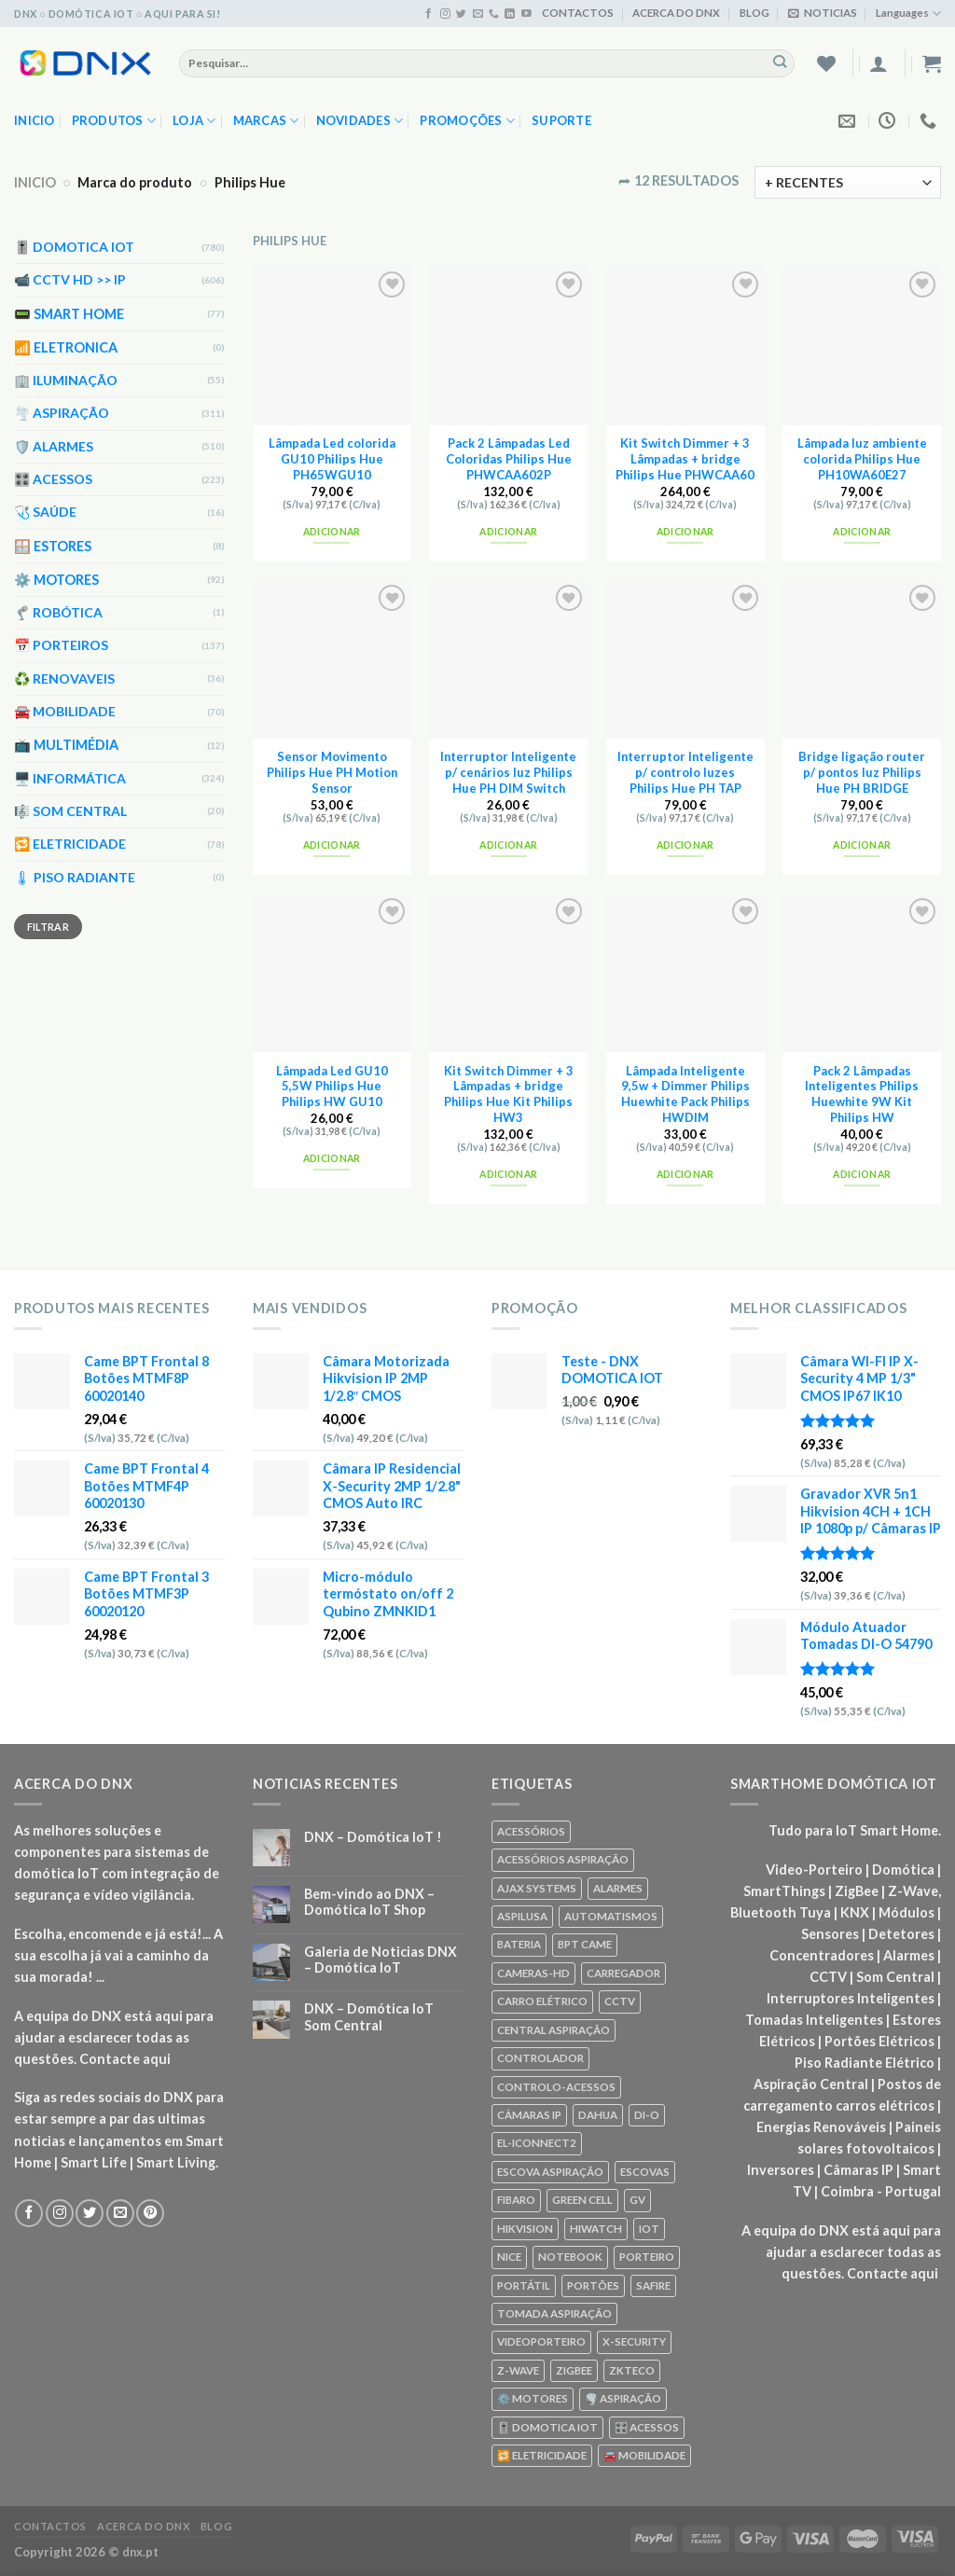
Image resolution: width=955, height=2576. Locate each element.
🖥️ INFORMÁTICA (70, 778)
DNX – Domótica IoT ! (373, 1837)
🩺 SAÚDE (45, 512)
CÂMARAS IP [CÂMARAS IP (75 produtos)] (529, 2115)
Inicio (34, 120)
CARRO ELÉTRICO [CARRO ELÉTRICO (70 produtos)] (542, 2001)
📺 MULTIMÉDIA (66, 746)
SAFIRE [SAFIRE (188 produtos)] (653, 2285)
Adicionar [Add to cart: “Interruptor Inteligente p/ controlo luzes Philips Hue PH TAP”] (685, 845)
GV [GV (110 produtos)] (637, 2200)
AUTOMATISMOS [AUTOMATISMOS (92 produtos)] (610, 1916)
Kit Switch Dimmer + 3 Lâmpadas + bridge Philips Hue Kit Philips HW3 (509, 1094)
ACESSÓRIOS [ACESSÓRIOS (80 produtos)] (531, 1831)
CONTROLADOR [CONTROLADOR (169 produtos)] (540, 2058)
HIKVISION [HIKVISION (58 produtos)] (525, 2229)
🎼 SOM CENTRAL (70, 811)
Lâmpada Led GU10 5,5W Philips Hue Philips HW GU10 (332, 1086)
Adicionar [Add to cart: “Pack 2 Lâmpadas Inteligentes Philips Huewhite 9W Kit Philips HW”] (862, 1174)
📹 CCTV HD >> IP (70, 280)
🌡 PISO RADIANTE (74, 877)
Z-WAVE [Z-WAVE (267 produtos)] (518, 2370)
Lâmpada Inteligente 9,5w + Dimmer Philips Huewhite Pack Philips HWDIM (685, 1094)
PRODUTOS (114, 121)
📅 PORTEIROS (61, 646)
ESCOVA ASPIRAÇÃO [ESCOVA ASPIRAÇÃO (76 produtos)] (550, 2172)
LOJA (194, 121)
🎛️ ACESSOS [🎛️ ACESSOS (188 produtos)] (647, 2427)
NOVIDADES (360, 121)
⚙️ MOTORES (56, 580)
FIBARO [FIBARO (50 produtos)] (516, 2200)
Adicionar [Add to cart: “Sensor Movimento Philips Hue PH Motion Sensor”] (332, 845)
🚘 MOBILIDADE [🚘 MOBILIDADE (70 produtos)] (644, 2455)
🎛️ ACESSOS (53, 479)
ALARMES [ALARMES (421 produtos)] (618, 1888)
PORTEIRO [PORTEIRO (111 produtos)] (646, 2257)
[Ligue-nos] (494, 14)
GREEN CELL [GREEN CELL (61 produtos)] (582, 2200)
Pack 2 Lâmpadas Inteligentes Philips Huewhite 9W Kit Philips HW (862, 1094)
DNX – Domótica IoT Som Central (369, 2016)
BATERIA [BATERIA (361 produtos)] (519, 1944)
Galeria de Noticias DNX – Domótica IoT (380, 1959)
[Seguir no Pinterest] (150, 2213)
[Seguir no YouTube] (526, 14)
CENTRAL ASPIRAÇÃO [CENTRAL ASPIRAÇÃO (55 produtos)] (553, 2030)
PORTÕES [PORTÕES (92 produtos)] (593, 2285)
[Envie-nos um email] (478, 14)
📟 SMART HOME (69, 314)
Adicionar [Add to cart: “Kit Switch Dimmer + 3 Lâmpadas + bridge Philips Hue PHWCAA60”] (685, 531)
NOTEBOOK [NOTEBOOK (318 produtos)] (570, 2257)
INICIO (35, 182)
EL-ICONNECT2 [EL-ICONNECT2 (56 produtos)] (536, 2143)
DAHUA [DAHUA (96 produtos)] (597, 2115)
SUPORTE (561, 120)
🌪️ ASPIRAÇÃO (61, 413)
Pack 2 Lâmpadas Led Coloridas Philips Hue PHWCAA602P (509, 459)
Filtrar (48, 927)
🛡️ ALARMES (53, 446)
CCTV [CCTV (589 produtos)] (619, 2001)
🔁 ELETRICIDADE (70, 844)
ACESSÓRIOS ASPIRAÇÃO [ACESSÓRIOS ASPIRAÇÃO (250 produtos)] (563, 1859)
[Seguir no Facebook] (428, 14)
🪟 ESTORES (52, 546)
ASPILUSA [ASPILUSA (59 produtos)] (522, 1916)
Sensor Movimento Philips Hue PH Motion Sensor (332, 772)
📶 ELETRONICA (66, 347)
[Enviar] (780, 62)
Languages (908, 13)
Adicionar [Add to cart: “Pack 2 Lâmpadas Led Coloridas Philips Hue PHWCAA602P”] (508, 531)
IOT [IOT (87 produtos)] (649, 2229)
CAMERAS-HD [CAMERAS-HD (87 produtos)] (533, 1973)
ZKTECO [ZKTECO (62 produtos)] (632, 2370)
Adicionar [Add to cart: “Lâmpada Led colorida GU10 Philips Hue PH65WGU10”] (332, 531)
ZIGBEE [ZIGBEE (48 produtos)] (574, 2370)
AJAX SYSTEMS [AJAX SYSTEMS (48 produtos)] (536, 1888)
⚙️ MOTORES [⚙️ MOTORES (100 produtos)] (532, 2398)
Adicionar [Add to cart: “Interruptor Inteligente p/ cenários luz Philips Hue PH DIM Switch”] (508, 845)
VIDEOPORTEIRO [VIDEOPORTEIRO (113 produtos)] (541, 2341)
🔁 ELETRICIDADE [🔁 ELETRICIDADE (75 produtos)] (542, 2455)
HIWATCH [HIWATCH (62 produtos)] (596, 2229)
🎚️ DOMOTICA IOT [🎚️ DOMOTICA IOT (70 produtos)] (547, 2427)
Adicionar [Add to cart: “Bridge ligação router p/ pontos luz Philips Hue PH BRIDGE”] (862, 845)
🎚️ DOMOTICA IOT (74, 247)
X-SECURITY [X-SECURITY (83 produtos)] (634, 2341)
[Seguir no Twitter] (461, 14)
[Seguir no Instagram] (445, 14)
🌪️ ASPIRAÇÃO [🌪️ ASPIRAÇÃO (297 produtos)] (623, 2398)
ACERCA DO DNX (676, 13)
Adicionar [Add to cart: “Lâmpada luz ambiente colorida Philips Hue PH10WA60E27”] (862, 531)
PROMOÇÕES (467, 121)
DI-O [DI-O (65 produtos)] (646, 2115)
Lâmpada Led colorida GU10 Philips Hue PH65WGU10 (332, 459)
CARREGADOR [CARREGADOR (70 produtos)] (623, 1973)
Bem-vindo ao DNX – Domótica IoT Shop (369, 1902)
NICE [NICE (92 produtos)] (509, 2257)
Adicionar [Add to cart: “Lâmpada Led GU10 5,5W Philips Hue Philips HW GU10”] (332, 1158)
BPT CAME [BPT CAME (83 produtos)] (585, 1944)
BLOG (754, 13)
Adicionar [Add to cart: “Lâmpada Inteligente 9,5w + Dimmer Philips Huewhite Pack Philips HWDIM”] (685, 1174)
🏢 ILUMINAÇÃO (66, 380)
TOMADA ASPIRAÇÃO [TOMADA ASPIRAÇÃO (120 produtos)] (554, 2313)
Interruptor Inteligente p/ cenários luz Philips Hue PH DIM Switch (508, 772)
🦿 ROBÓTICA (58, 612)
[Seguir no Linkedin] (510, 14)
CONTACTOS (578, 13)
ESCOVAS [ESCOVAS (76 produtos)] (645, 2172)
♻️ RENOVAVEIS (64, 678)
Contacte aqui (125, 2059)
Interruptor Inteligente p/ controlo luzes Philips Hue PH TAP (685, 772)
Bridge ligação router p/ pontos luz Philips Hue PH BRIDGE (861, 772)
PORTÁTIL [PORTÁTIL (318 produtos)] (523, 2285)
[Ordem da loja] (847, 182)
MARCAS (266, 121)
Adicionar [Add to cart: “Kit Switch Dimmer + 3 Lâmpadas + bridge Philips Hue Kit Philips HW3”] (508, 1174)
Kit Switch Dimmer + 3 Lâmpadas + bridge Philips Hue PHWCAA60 (685, 459)
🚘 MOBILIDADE (65, 711)
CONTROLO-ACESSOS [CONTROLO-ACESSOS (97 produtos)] (556, 2087)
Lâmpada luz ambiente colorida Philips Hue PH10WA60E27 (862, 459)
